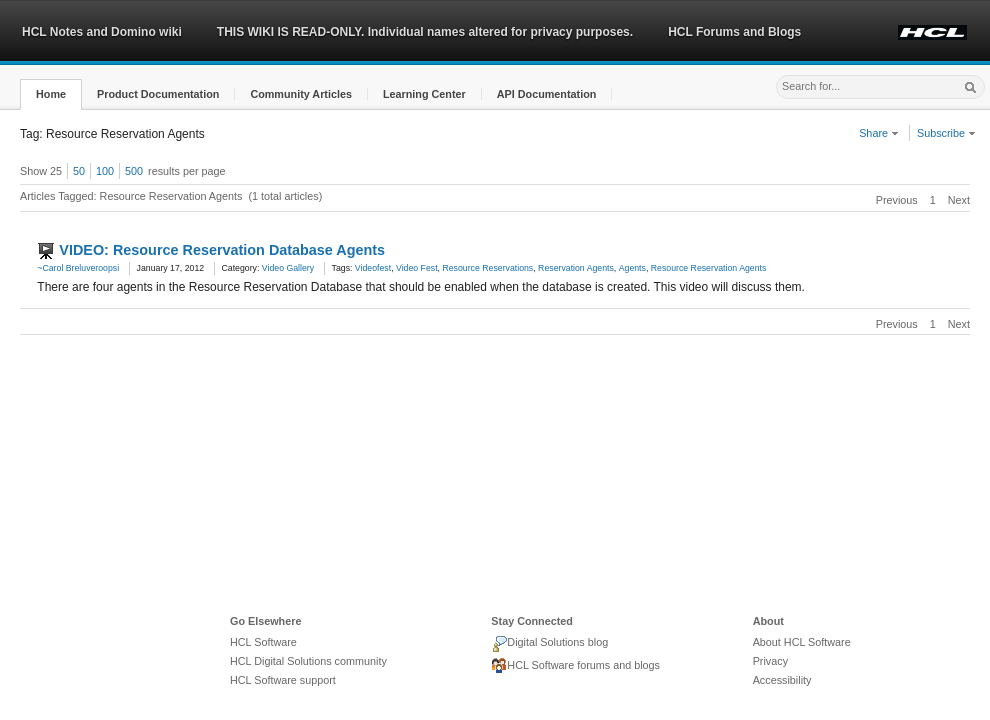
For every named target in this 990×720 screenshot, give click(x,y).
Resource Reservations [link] (487, 268)
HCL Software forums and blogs (575, 666)
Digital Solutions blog (549, 644)
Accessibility (782, 680)
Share (879, 133)
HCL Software (263, 642)
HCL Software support (283, 680)
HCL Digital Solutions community (308, 661)
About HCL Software (802, 642)
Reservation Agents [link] (576, 268)
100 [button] (105, 171)
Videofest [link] (373, 268)
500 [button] (134, 171)
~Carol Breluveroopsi (78, 268)
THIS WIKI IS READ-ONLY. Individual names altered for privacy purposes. (425, 32)
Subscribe (946, 133)
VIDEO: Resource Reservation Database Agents (222, 250)
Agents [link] (632, 268)
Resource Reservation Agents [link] (709, 268)
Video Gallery (288, 268)
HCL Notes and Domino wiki (102, 32)
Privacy (770, 661)
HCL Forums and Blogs (734, 32)
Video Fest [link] (417, 268)
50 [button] (79, 171)
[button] (51, 94)
